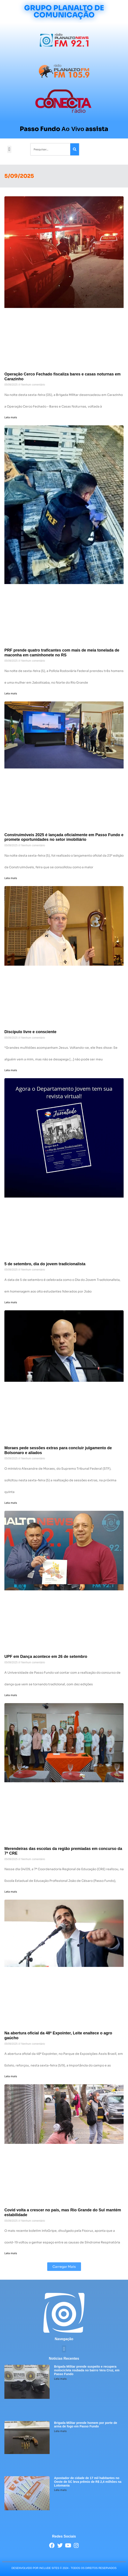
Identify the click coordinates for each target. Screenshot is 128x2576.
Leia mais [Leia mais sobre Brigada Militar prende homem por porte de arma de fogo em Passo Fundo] (60, 2431)
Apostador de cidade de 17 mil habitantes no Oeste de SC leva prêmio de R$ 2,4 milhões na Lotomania (87, 2481)
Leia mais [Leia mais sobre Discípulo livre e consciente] (10, 1070)
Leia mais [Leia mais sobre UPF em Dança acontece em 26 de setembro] (10, 1695)
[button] (9, 149)
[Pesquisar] (74, 149)
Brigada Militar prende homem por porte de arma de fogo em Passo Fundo (85, 2424)
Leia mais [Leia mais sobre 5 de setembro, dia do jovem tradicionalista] (10, 1302)
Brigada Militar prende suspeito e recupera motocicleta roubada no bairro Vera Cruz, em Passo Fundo (86, 2370)
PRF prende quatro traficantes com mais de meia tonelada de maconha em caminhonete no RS (61, 652)
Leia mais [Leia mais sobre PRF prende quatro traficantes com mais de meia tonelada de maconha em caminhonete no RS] (10, 693)
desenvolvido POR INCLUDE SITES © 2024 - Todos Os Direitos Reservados (63, 2568)
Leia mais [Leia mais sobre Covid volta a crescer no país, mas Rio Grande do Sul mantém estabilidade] (10, 2253)
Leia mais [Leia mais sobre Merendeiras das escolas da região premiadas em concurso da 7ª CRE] (10, 1891)
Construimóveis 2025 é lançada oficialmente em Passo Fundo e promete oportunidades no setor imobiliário (63, 837)
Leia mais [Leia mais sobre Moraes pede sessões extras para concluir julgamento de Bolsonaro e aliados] (10, 1502)
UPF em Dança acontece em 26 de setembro (45, 1656)
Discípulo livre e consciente (30, 1032)
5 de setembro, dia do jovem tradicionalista (44, 1264)
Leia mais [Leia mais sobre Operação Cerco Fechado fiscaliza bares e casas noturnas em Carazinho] (10, 417)
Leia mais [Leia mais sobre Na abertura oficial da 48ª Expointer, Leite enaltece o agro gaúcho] (10, 2076)
